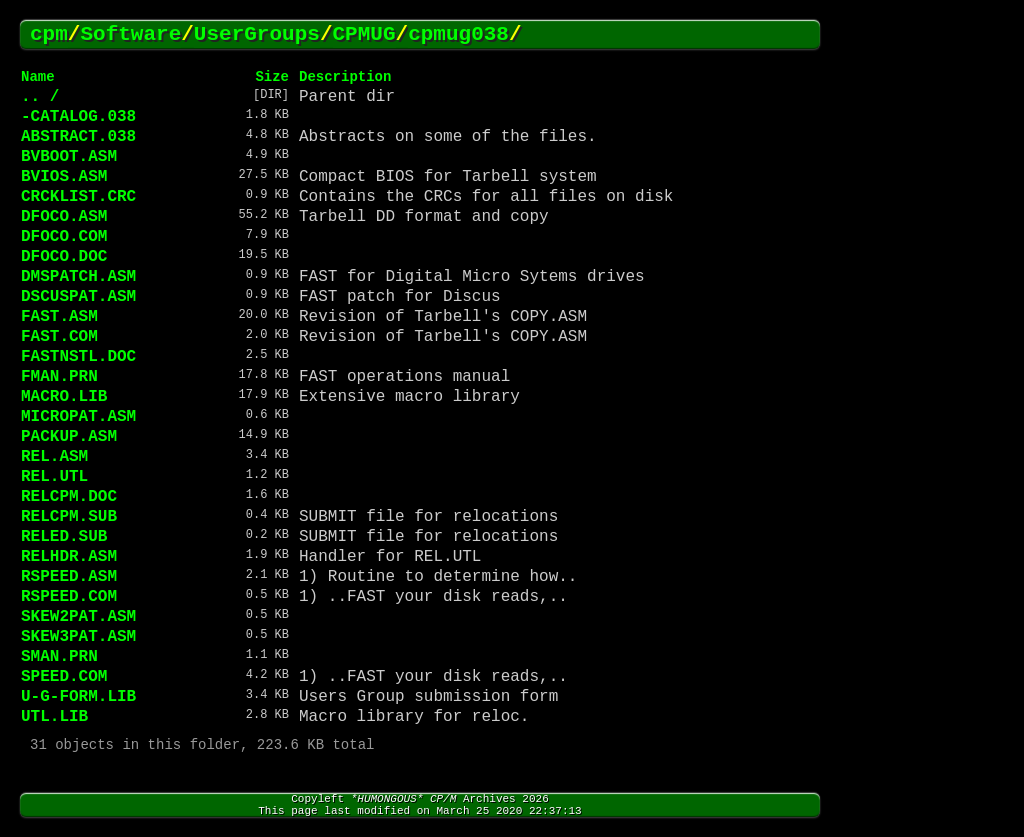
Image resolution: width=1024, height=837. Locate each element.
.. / (40, 97)
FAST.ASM (59, 317)
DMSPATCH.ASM (78, 277)
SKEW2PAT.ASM (78, 617)
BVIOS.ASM (64, 177)
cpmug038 (458, 34)
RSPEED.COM (69, 597)
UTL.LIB (54, 717)
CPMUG (364, 34)
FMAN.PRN (59, 377)
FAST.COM (59, 337)
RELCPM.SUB (69, 517)
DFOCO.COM (64, 237)
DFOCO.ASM (64, 217)
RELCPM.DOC (69, 497)
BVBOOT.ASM (69, 157)
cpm (49, 34)
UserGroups (257, 34)
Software (130, 34)
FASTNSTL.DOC (78, 357)
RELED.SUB (64, 537)
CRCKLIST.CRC (78, 197)
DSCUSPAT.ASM (78, 297)
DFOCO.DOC (64, 257)
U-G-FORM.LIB (78, 697)
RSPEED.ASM (69, 577)
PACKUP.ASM (69, 437)
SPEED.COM (64, 677)
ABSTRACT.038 (78, 137)
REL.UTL (54, 477)
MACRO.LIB (64, 397)
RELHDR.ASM (69, 557)
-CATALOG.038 (78, 117)
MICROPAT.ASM (78, 417)
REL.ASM (54, 457)
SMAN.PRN (59, 657)
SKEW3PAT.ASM (78, 637)
